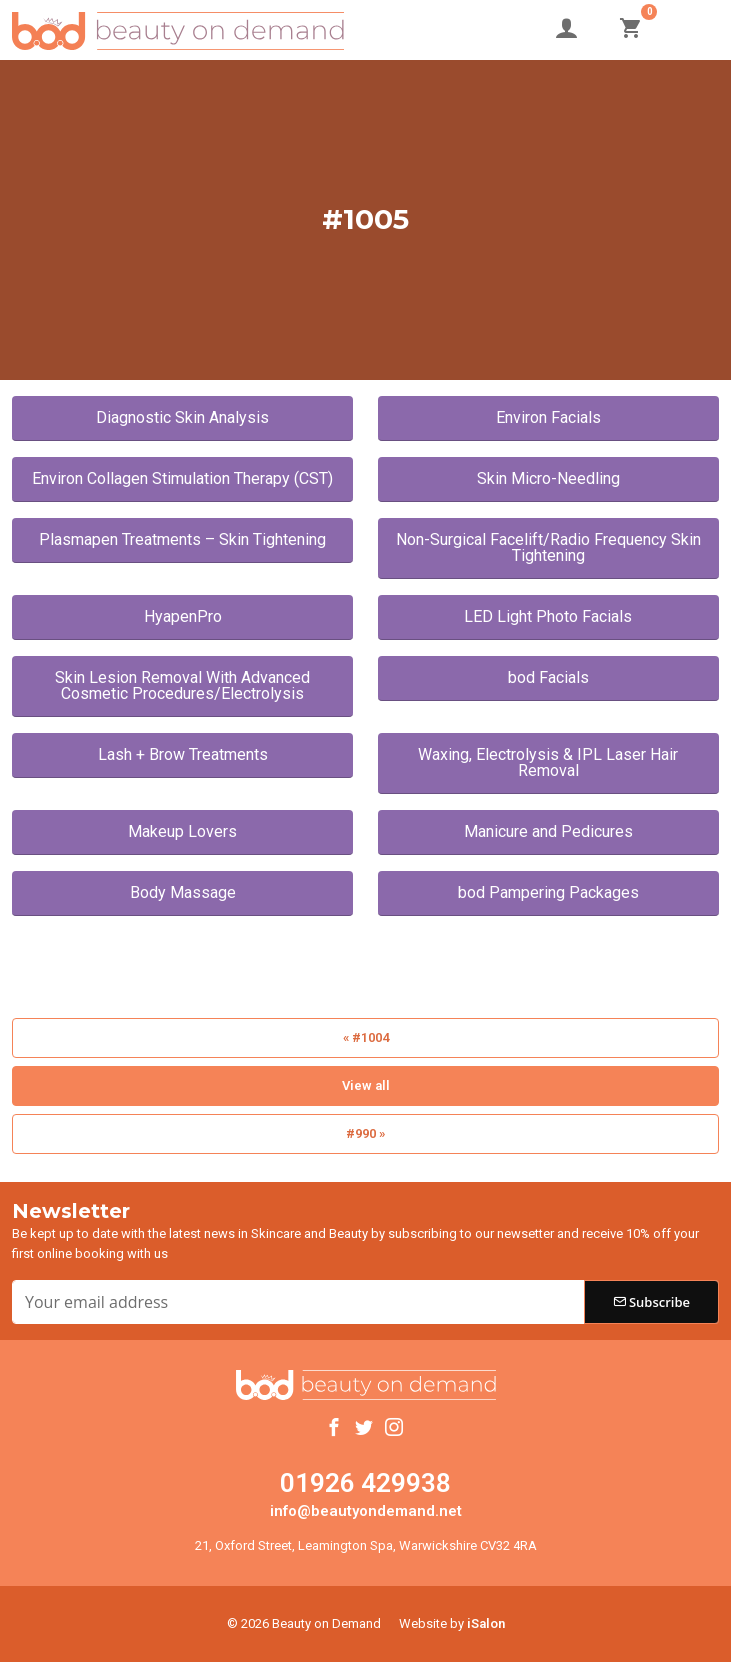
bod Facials (548, 677)
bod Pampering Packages (548, 892)
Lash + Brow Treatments (183, 754)
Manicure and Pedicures (548, 831)
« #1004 (366, 1037)
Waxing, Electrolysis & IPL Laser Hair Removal (548, 762)
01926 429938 (365, 1483)
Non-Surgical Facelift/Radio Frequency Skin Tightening (548, 547)
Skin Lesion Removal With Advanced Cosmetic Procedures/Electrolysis (182, 685)
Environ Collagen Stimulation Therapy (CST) (182, 478)
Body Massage (183, 892)
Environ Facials (548, 417)
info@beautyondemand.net (366, 1511)
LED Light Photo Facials (548, 616)
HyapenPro (183, 616)
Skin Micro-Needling (548, 478)
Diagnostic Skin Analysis (182, 417)
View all (366, 1085)
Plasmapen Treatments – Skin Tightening (182, 539)
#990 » (365, 1133)
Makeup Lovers (182, 831)
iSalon (486, 1623)
